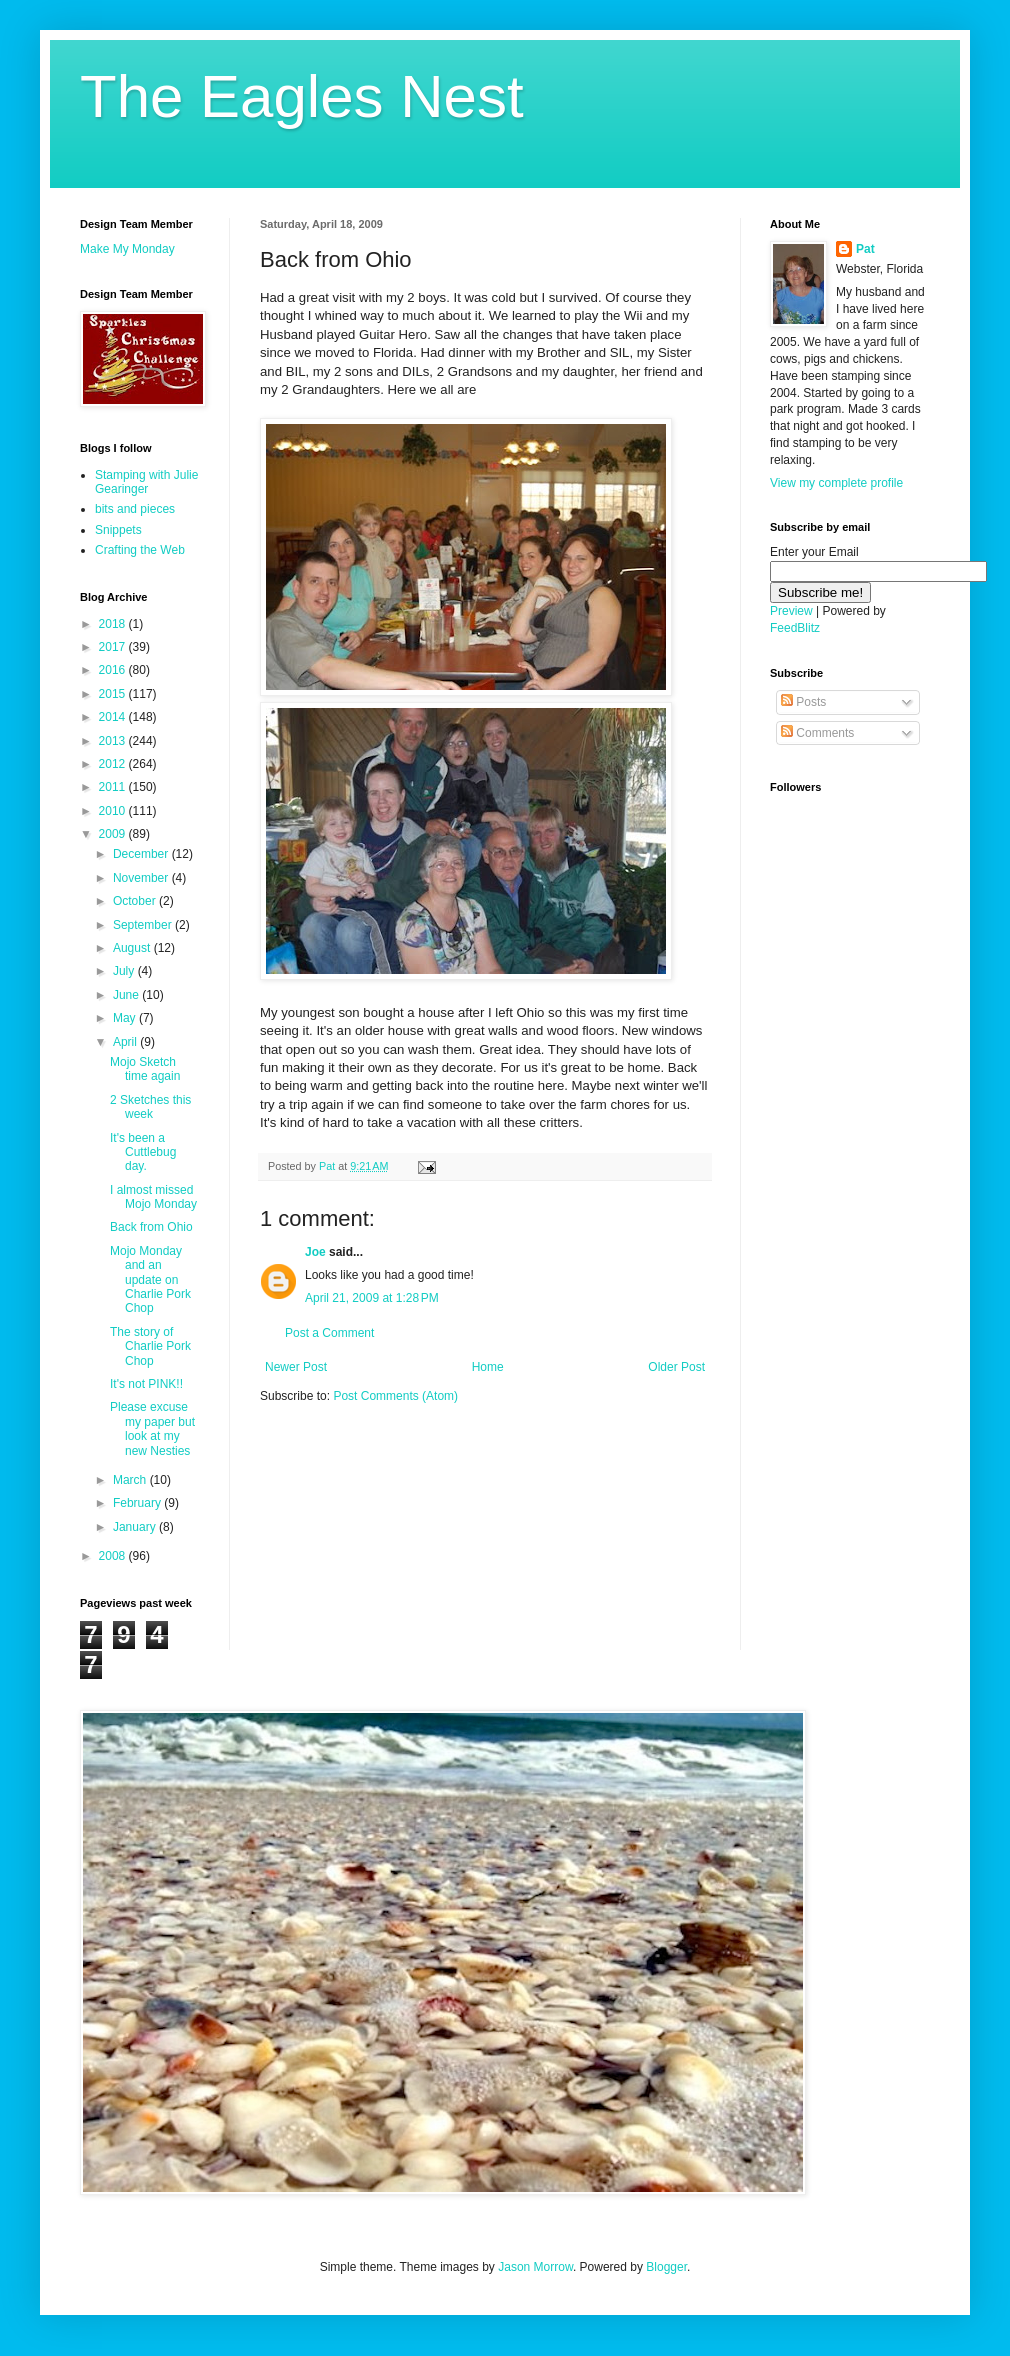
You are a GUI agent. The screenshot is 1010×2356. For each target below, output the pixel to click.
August (133, 948)
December (142, 854)
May (126, 1018)
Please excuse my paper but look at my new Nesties (152, 1428)
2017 (114, 647)
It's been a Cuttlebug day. (143, 1152)
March (131, 1480)
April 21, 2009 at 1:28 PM (372, 1298)
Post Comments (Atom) (395, 1396)
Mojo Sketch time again (145, 1069)
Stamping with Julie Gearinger (146, 482)
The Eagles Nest (302, 96)
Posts (803, 702)
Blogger (666, 2267)
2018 (114, 624)
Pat (865, 249)
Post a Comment (329, 1333)
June (127, 995)
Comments (817, 733)
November (142, 878)
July (125, 971)
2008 (114, 1556)
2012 (114, 764)
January (136, 1527)
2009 (114, 834)
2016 (114, 670)
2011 (114, 787)
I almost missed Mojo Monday (153, 1197)
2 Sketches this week (150, 1107)
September (144, 925)
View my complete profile (836, 483)
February (138, 1503)
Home (488, 1367)
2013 (114, 741)
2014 (114, 717)
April (126, 1042)
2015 (114, 694)
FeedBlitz (795, 628)
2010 (114, 811)
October (136, 901)
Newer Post (296, 1367)
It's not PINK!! (146, 1384)
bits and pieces (135, 509)
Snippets (118, 530)
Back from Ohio (151, 1227)
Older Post (676, 1367)
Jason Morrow (535, 2267)
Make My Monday (127, 249)
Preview (791, 611)
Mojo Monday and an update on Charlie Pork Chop (150, 1280)
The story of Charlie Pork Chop (150, 1346)
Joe (315, 1252)
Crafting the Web (140, 550)
